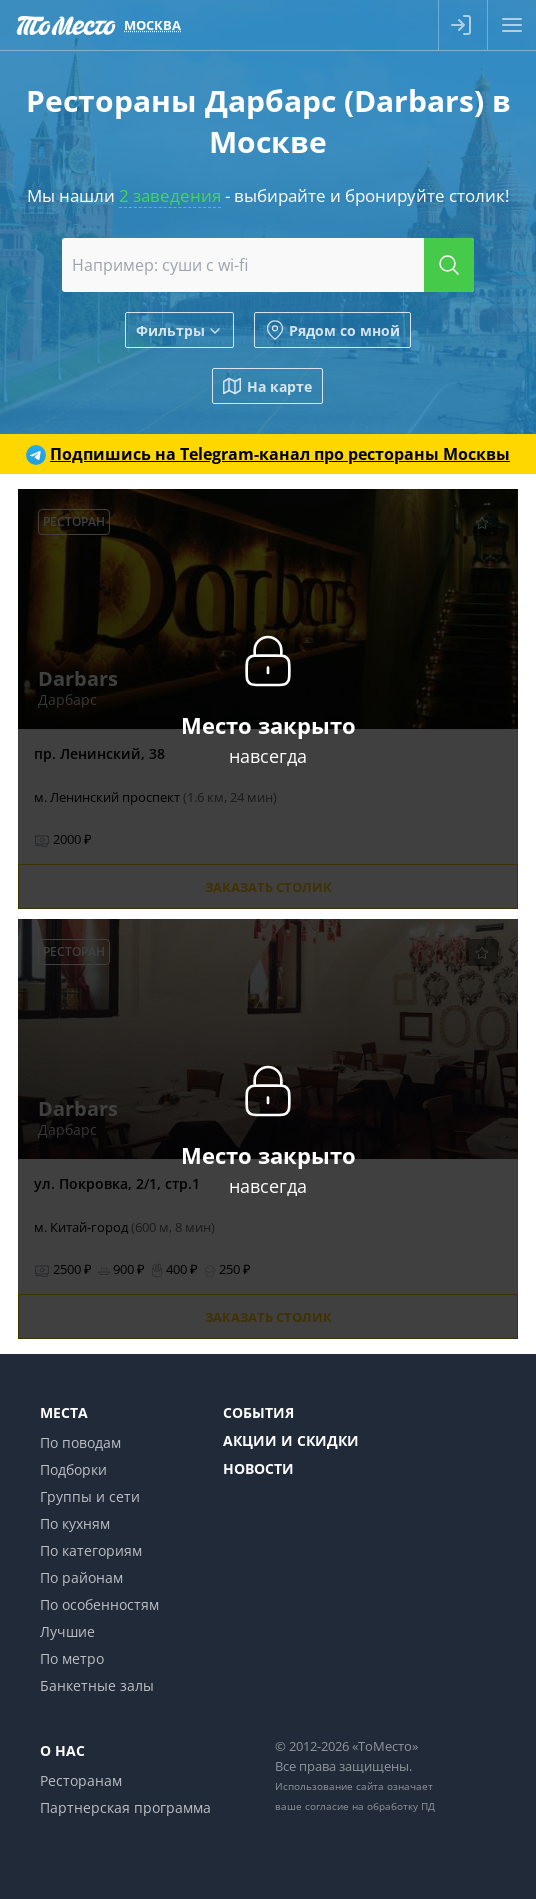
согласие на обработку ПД (370, 1806)
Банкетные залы (97, 1685)
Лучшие (67, 1631)
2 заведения (170, 195)
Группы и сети (90, 1496)
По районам (81, 1577)
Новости (258, 1468)
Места (64, 1412)
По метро (72, 1658)
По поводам (80, 1442)
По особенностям (99, 1604)
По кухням (75, 1523)
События (258, 1412)
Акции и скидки (291, 1440)
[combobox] (268, 265)
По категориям (91, 1550)
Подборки (73, 1469)
